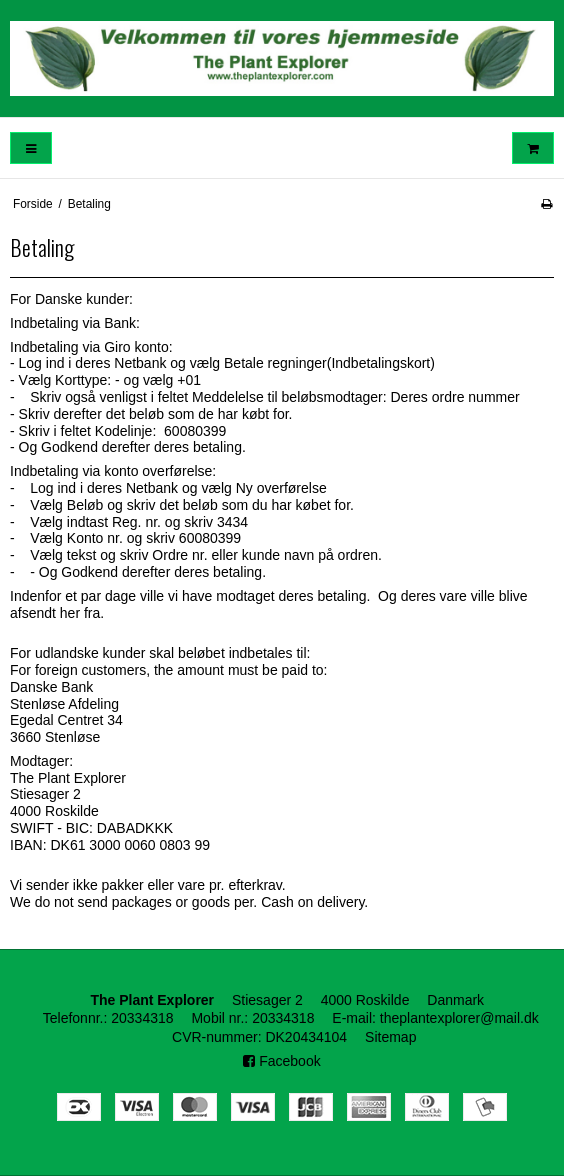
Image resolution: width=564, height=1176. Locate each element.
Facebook (281, 1061)
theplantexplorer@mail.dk (459, 1018)
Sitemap (390, 1037)
